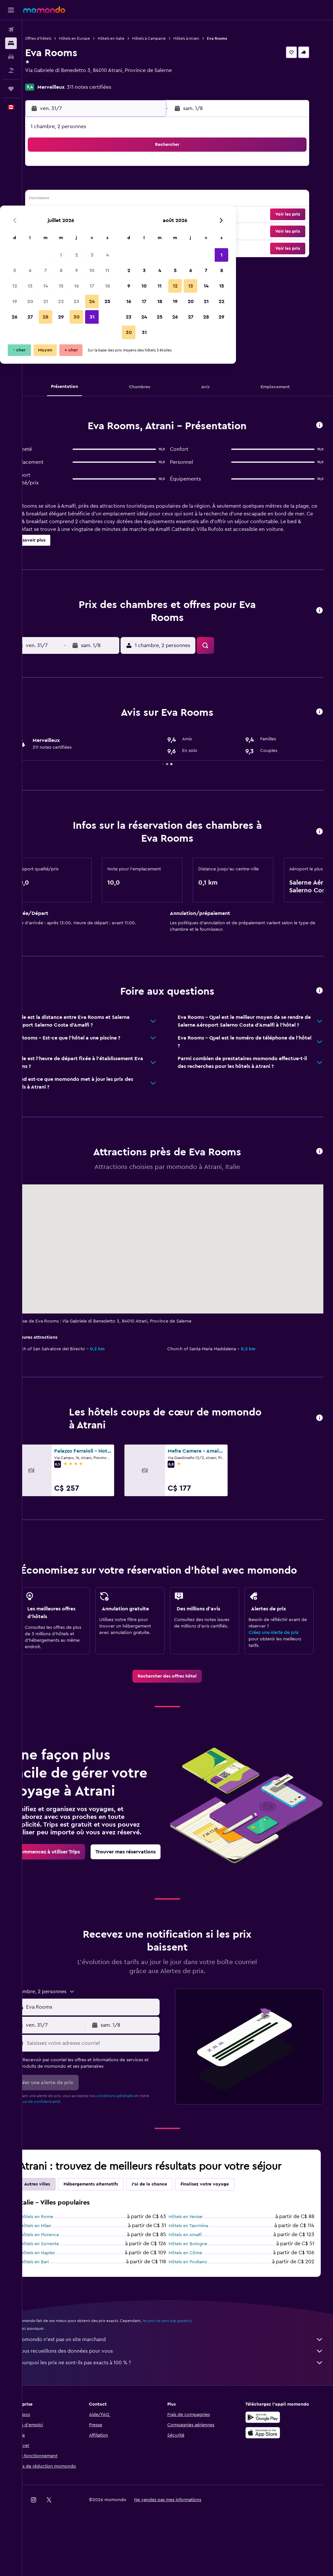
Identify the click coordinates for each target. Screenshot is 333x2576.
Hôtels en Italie (132, 38)
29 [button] (109, 230)
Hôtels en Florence (60, 2281)
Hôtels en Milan (56, 2272)
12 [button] (63, 199)
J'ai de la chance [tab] (170, 2230)
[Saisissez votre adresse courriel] (107, 2089)
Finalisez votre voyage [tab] (225, 2230)
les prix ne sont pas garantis (187, 2367)
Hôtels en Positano (198, 2308)
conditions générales (136, 2142)
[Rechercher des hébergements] (11, 43)
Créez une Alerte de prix (279, 1653)
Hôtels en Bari (55, 2308)
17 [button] (140, 199)
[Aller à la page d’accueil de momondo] (44, 9)
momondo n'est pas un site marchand (180, 2386)
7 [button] (94, 184)
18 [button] (155, 199)
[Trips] (11, 88)
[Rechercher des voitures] (11, 56)
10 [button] (140, 184)
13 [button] (78, 199)
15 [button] (109, 199)
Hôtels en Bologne (198, 2290)
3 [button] (140, 168)
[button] (11, 10)
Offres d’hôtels (59, 38)
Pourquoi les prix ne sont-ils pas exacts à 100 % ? (180, 2409)
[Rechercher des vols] (11, 29)
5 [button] (63, 184)
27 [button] (78, 230)
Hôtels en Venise (196, 2263)
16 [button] (124, 199)
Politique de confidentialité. (68, 2148)
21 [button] (94, 215)
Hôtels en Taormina (198, 2272)
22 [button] (109, 215)
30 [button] (125, 230)
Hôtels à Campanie (170, 38)
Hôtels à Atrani (207, 38)
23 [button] (125, 215)
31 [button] (140, 230)
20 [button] (78, 215)
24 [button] (140, 215)
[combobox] (107, 2053)
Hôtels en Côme (195, 2299)
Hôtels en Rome (57, 2263)
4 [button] (155, 168)
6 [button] (78, 184)
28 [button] (94, 230)
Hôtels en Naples (58, 2299)
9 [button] (124, 184)
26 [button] (63, 230)
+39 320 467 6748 (66, 78)
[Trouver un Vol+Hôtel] (11, 70)
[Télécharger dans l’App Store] (267, 2479)
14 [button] (94, 199)
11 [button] (156, 184)
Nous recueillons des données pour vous (180, 2397)
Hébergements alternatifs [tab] (111, 2230)
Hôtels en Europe (95, 38)
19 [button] (63, 215)
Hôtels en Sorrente (60, 2290)
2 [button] (124, 168)
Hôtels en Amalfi (195, 2281)
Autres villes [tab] (58, 2230)
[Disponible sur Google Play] (267, 2464)
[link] (177, 1696)
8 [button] (109, 184)
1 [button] (109, 168)
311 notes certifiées (110, 87)
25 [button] (156, 215)
